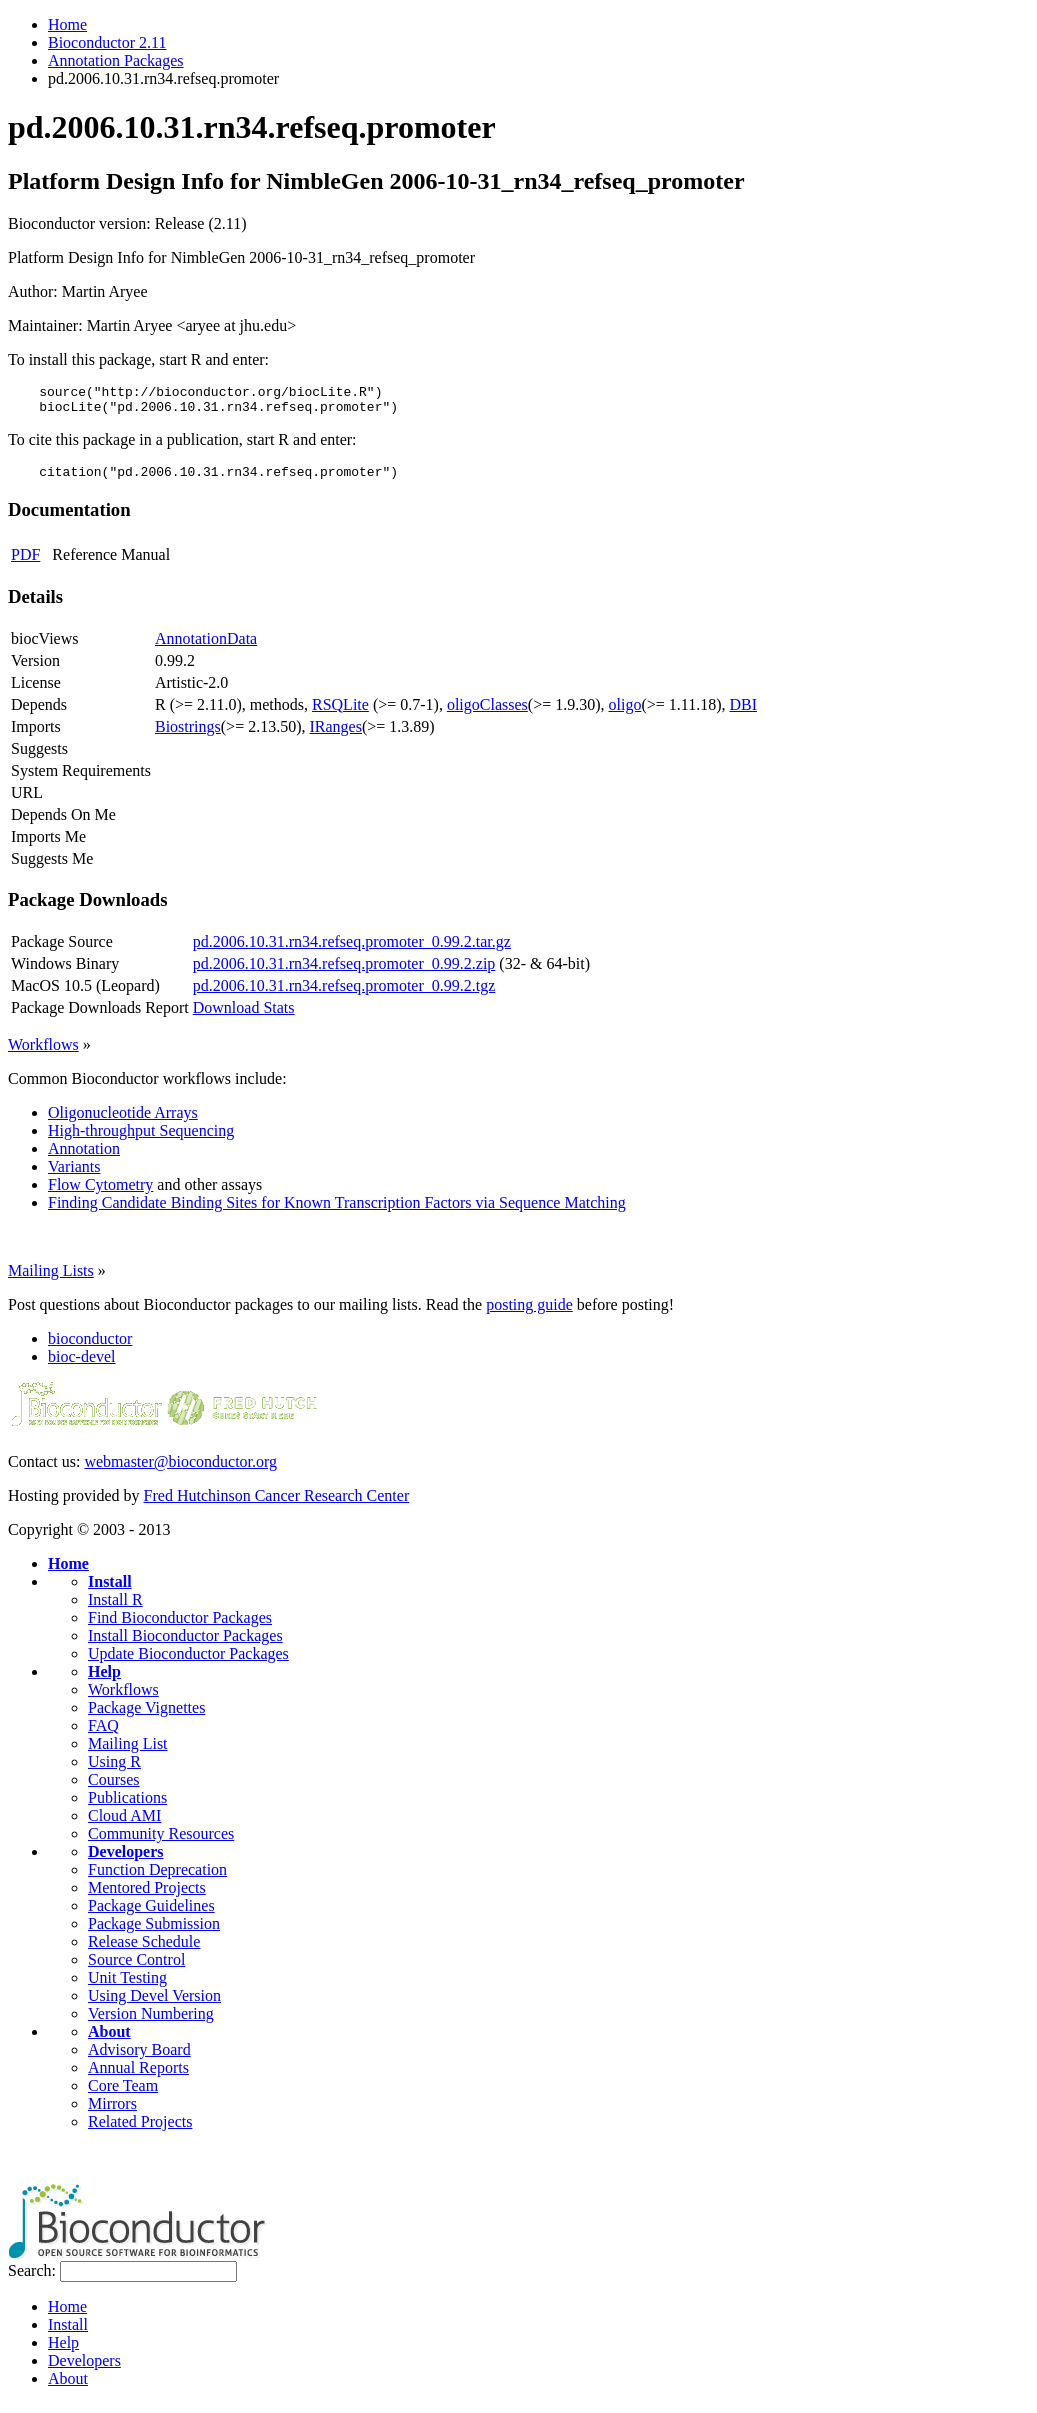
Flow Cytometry (100, 1193)
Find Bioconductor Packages (180, 1626)
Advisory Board (139, 2058)
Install (110, 1590)
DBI (744, 713)
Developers (126, 1860)
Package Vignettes (146, 1716)
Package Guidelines (151, 1914)
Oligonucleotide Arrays (123, 1121)
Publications (127, 1806)
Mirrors (112, 2112)
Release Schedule (144, 1950)
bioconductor (90, 1347)
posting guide (529, 1313)
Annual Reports (138, 2076)
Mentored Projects (147, 1896)
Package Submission (154, 1932)
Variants (74, 1175)
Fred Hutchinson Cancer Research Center (277, 1504)
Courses (114, 1788)
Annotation (84, 1157)
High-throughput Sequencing (141, 1139)
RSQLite (340, 713)
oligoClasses (487, 713)
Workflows (43, 1053)
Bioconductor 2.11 (107, 42)
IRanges (335, 735)
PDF (25, 563)
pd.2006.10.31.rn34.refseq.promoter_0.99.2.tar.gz (352, 950)
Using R (114, 1770)
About (109, 2040)
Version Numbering (151, 2022)
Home (67, 24)
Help (104, 1680)
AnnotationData (206, 647)
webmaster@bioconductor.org (180, 1470)
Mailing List (128, 1752)
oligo (625, 713)
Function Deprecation (157, 1878)
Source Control (136, 1968)
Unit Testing (127, 1986)
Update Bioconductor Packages (188, 1662)
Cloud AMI (124, 1824)
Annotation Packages (116, 60)
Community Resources (161, 1842)
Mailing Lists (51, 1279)
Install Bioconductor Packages (185, 1644)
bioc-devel (82, 1365)
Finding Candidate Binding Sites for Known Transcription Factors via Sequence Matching (337, 1211)
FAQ (103, 1734)
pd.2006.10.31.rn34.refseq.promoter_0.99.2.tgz (344, 994)
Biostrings (188, 735)
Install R (115, 1608)
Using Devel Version (154, 2004)
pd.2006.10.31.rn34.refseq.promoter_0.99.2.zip (344, 972)
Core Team (123, 2094)
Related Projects (140, 2130)
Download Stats (244, 1016)
